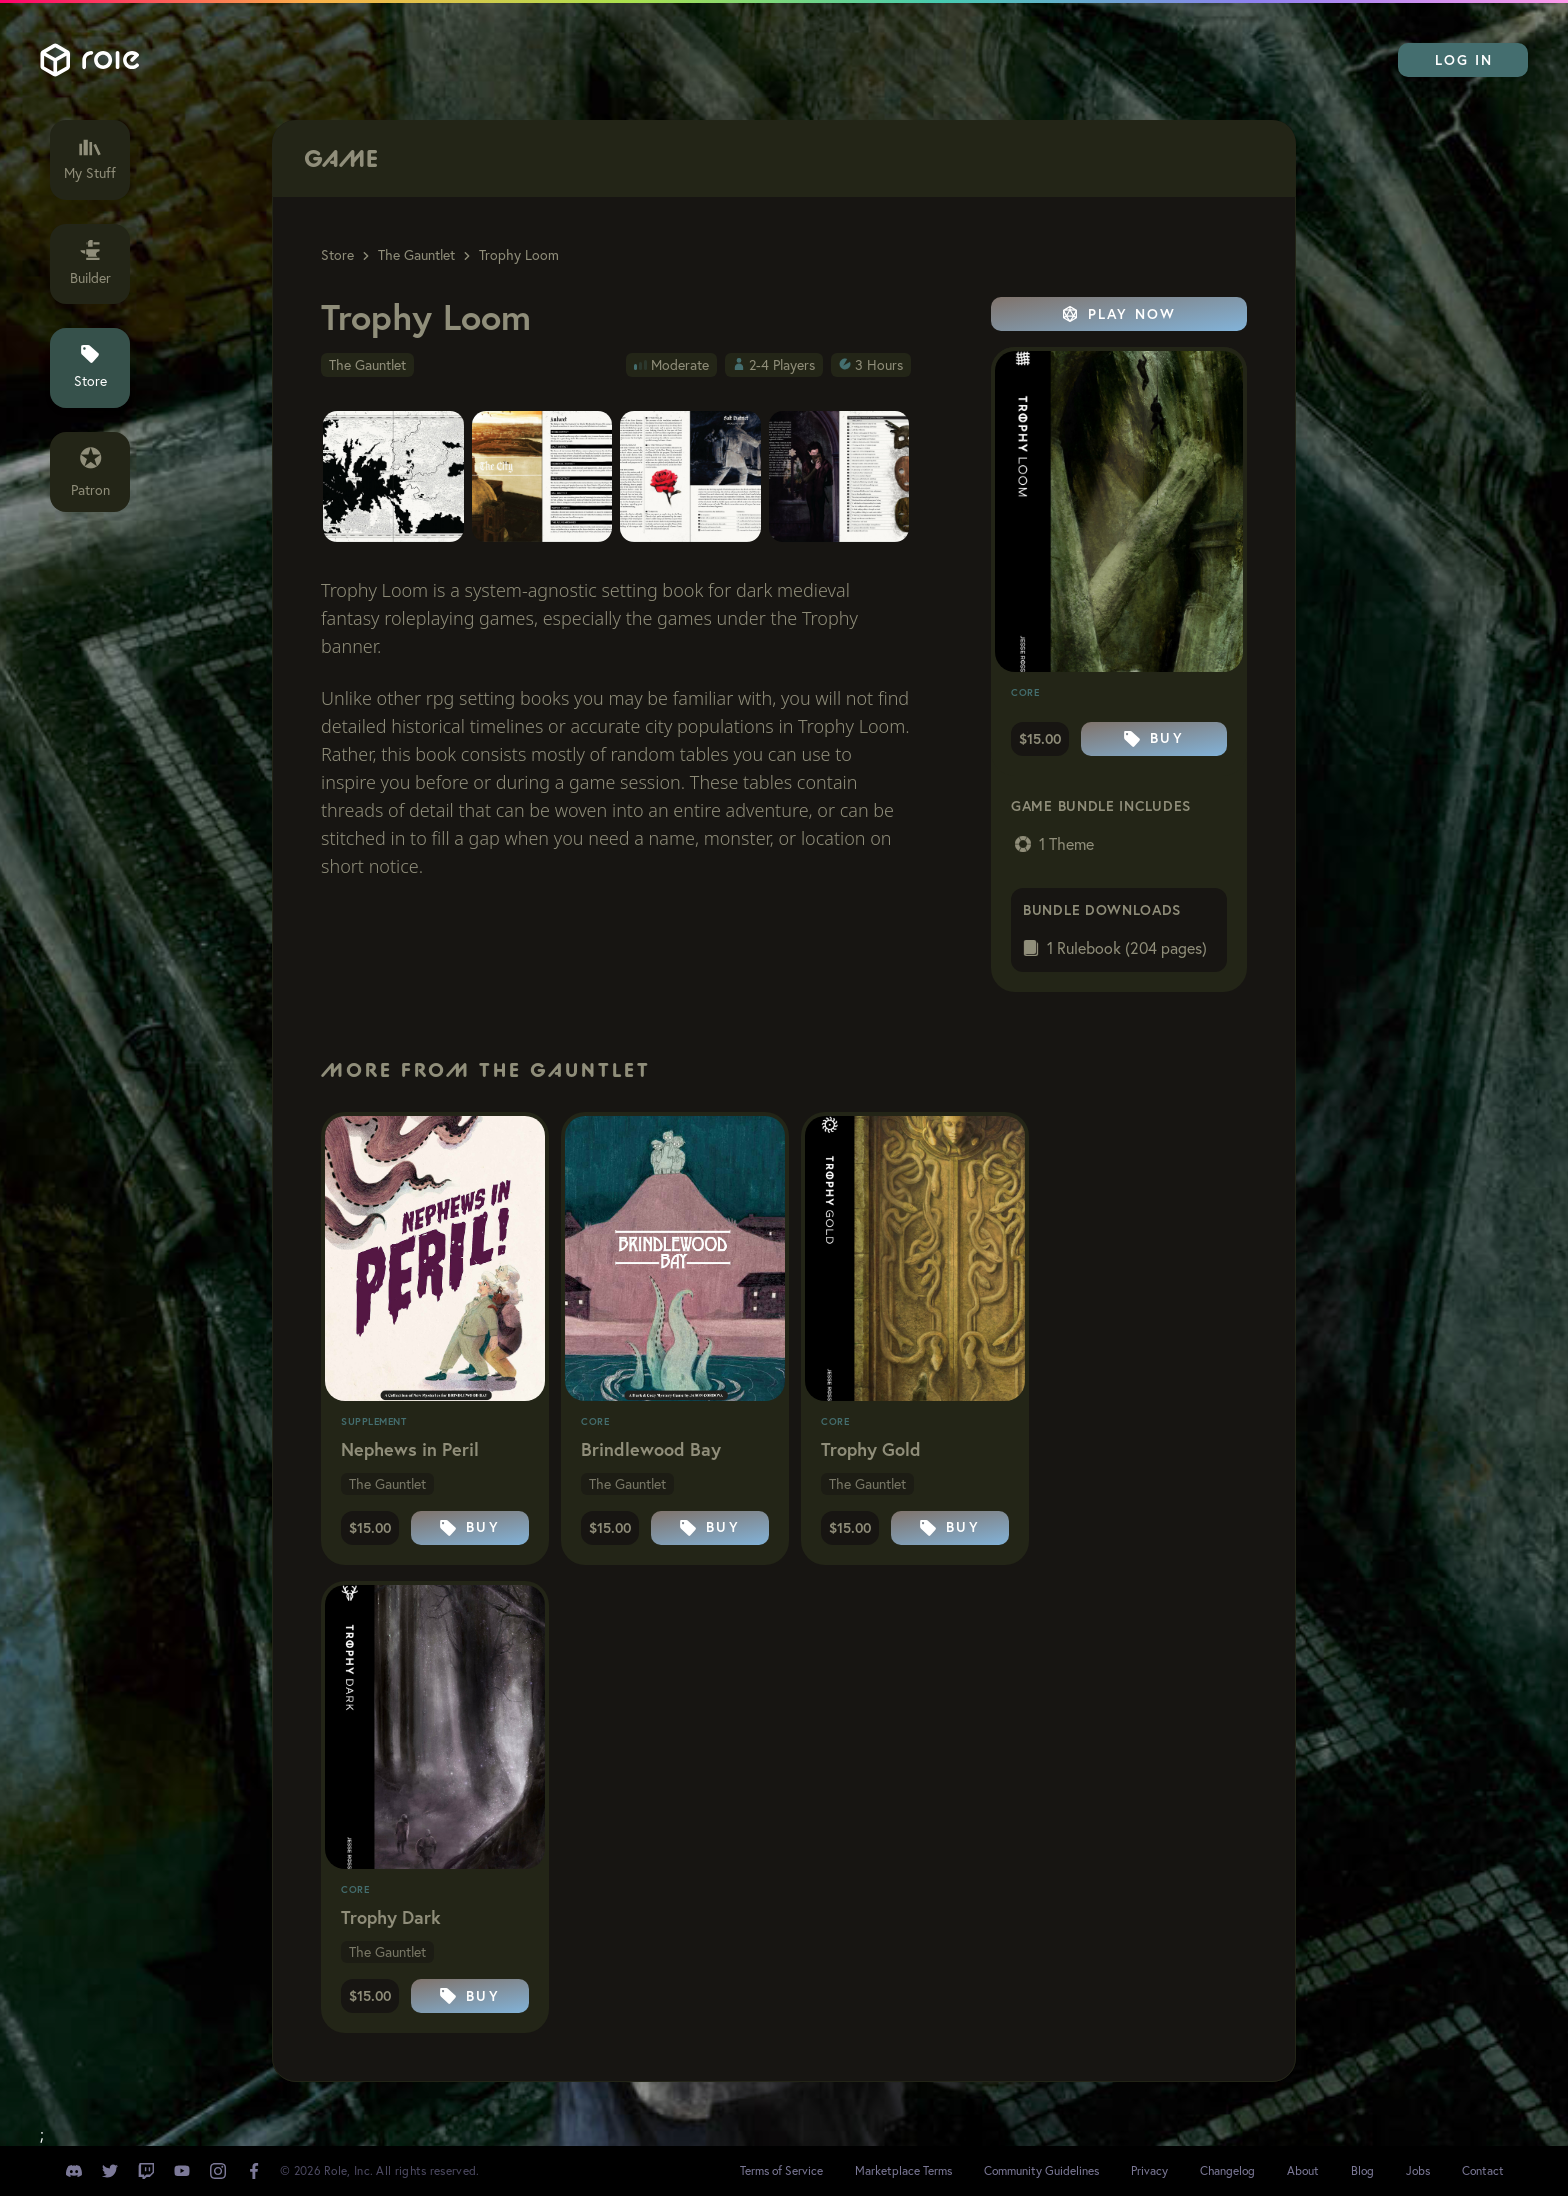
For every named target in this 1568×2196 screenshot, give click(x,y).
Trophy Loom (519, 255)
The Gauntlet (416, 255)
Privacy (1149, 2170)
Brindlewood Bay (651, 1449)
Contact (1483, 2170)
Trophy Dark (391, 1917)
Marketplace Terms (903, 2170)
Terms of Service (781, 2170)
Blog (1362, 2170)
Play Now (1119, 314)
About (1303, 2170)
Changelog (1227, 2170)
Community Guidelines (1041, 2170)
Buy (1153, 738)
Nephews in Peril (410, 1449)
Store (337, 255)
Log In (1464, 60)
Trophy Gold (871, 1449)
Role (90, 60)
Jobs (1418, 2170)
